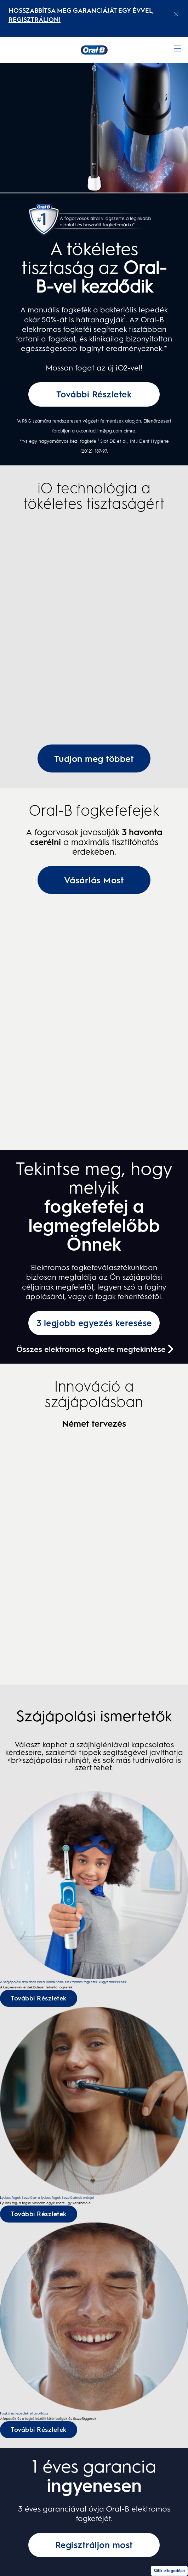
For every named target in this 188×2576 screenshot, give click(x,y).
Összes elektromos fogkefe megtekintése (91, 1349)
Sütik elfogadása (169, 2571)
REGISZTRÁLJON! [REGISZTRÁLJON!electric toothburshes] (34, 20)
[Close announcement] (176, 14)
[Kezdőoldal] (94, 50)
